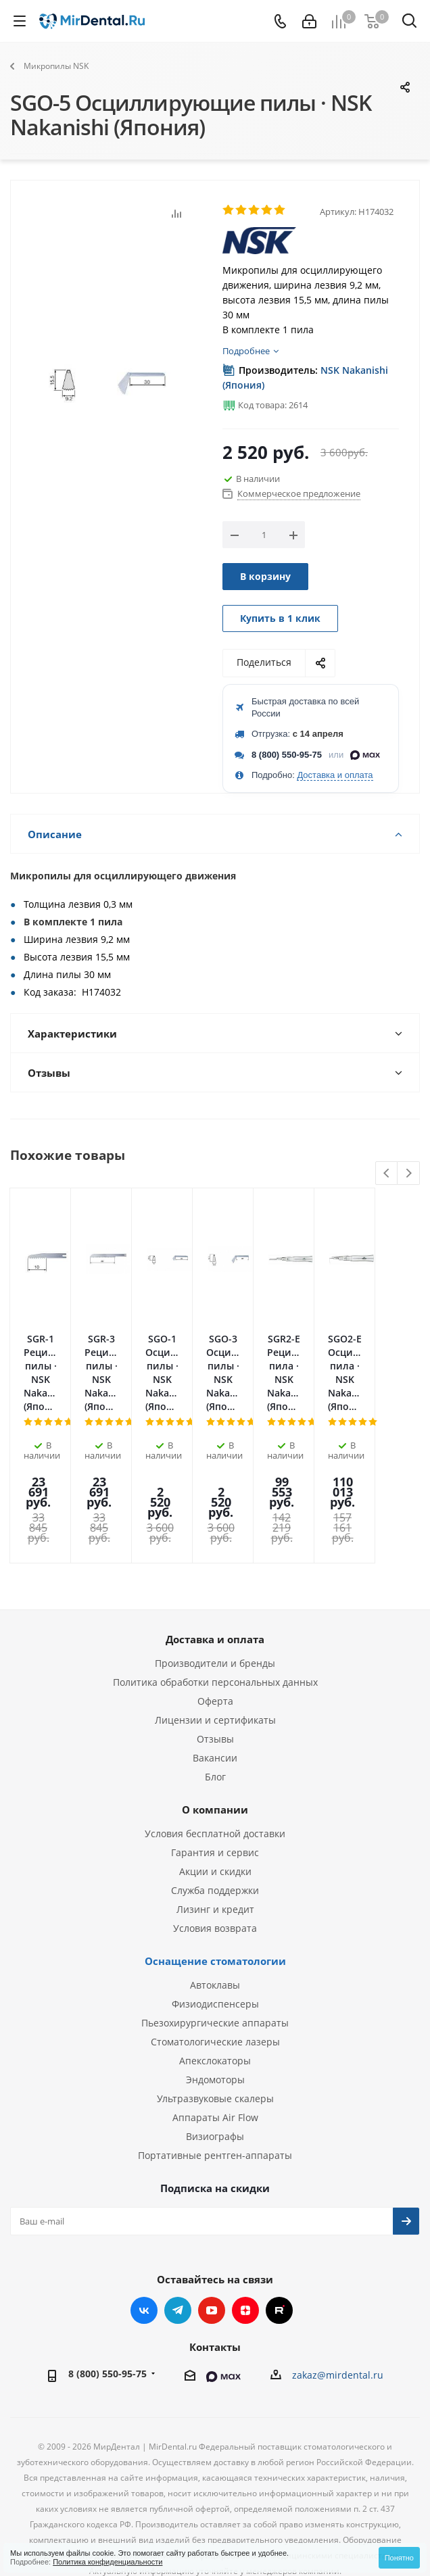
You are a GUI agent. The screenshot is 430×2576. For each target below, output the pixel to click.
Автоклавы (215, 1907)
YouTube (211, 2232)
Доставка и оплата (335, 775)
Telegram (177, 2232)
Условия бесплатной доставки (215, 1755)
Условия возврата (215, 1850)
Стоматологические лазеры (215, 1964)
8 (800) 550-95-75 (287, 755)
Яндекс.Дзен (245, 2232)
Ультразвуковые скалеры (215, 2020)
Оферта (215, 1623)
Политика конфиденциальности (107, 2562)
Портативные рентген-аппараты (215, 2077)
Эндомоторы (215, 2001)
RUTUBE (279, 2232)
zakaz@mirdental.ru (337, 2297)
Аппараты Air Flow (215, 2039)
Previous (387, 1174)
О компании (215, 1732)
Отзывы (215, 1661)
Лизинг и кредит (215, 1831)
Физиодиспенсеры (215, 1926)
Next (409, 1174)
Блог (215, 1699)
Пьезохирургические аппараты (215, 1945)
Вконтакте (144, 2232)
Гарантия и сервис (215, 1774)
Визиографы (215, 2058)
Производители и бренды (215, 1585)
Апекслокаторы (215, 1982)
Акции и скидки (215, 1793)
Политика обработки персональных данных (215, 1604)
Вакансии (215, 1680)
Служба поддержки (215, 1812)
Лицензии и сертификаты (215, 1642)
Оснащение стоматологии (215, 1883)
